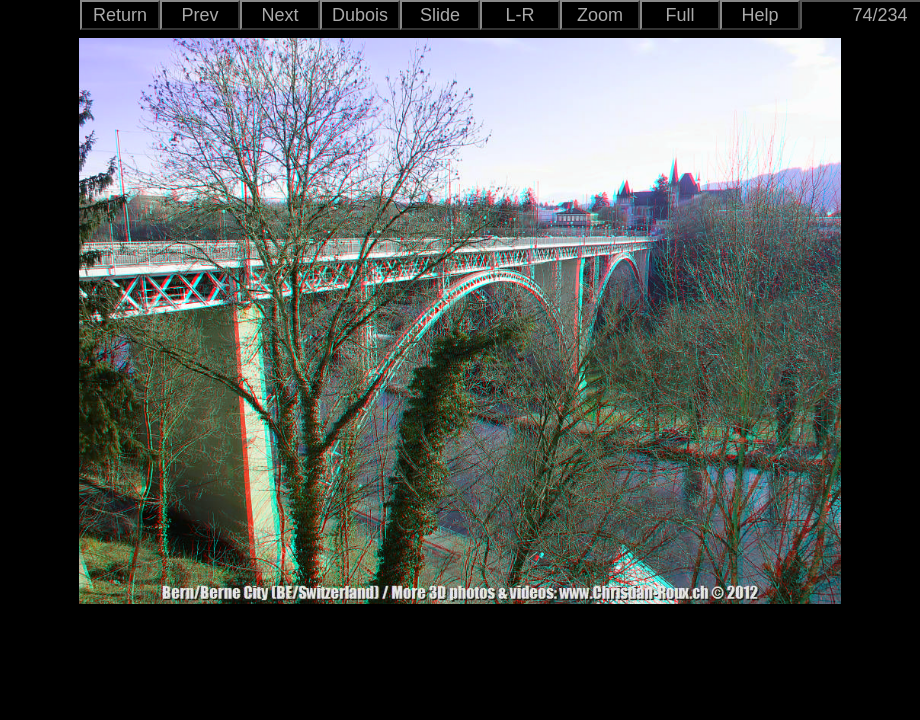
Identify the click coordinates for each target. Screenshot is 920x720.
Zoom (600, 15)
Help (759, 15)
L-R (519, 15)
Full (679, 15)
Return (120, 15)
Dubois (360, 15)
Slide (440, 15)
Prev (199, 15)
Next (279, 15)
